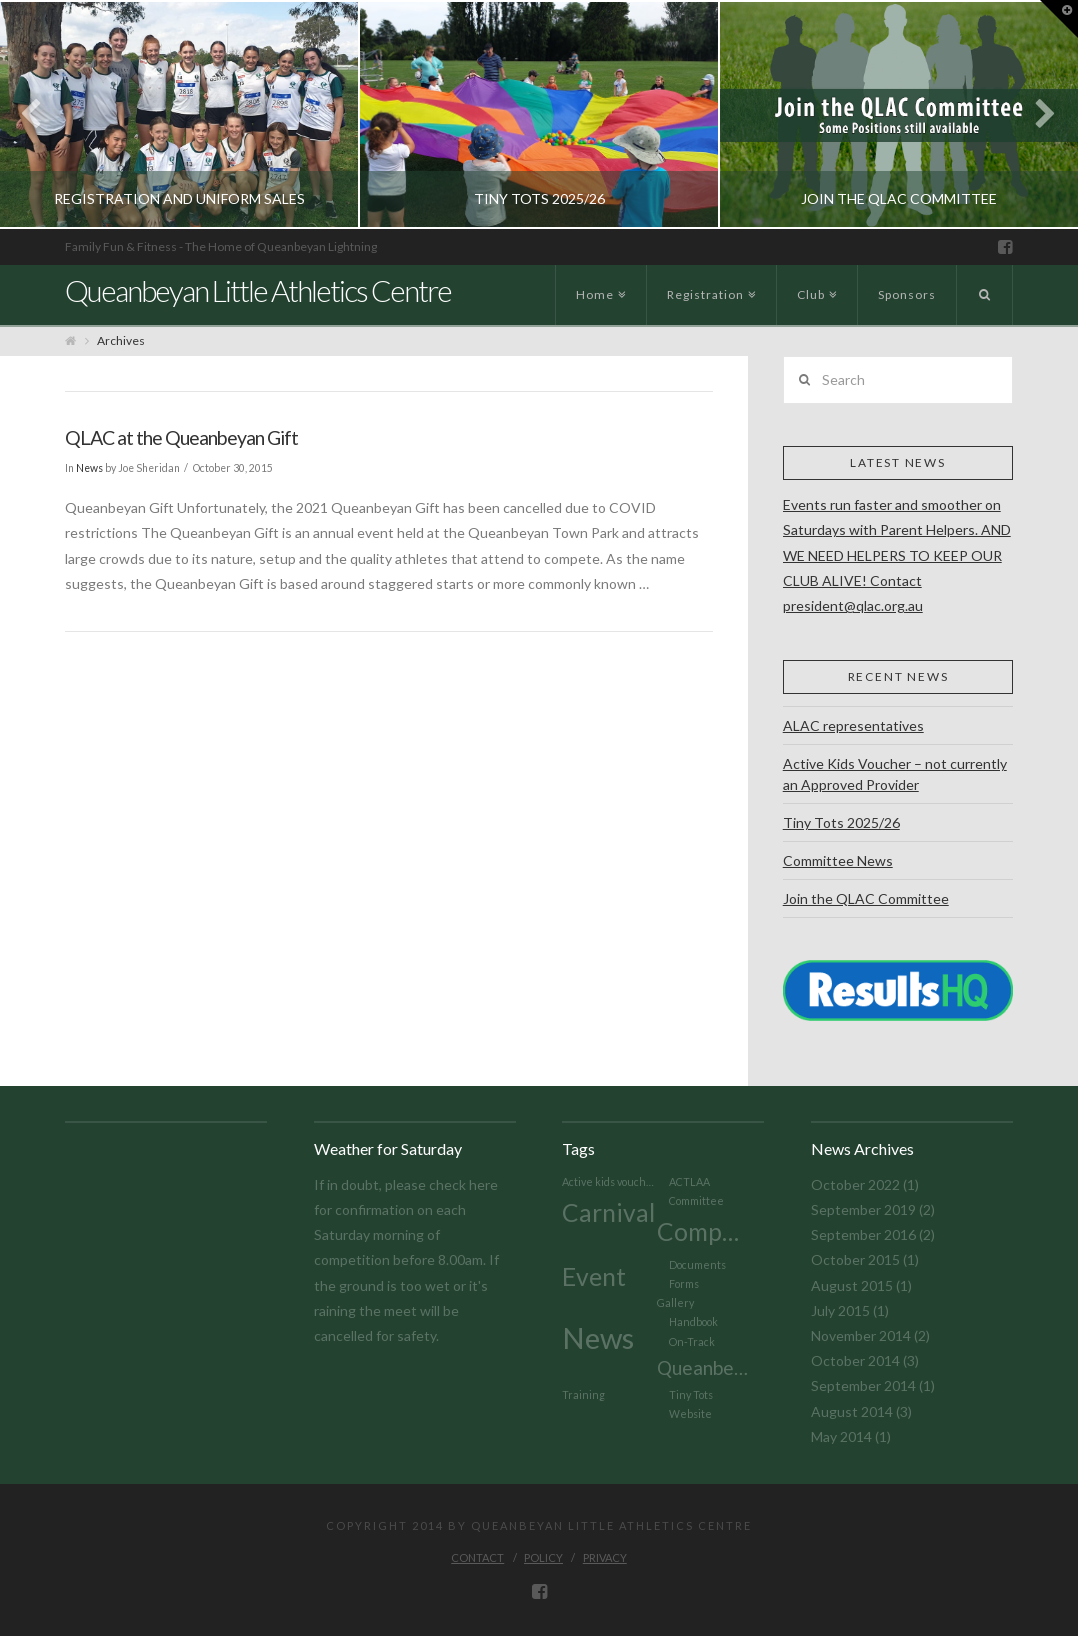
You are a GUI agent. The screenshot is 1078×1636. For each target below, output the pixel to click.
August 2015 (852, 1285)
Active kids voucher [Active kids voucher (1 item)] (609, 1181)
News (89, 468)
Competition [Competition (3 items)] (704, 1231)
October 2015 (855, 1259)
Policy (543, 1557)
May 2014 (841, 1436)
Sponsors (907, 294)
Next (1035, 114)
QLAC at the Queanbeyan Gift (181, 437)
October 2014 (855, 1360)
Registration (709, 283)
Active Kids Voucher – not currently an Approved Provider (895, 774)
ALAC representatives (853, 725)
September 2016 (863, 1234)
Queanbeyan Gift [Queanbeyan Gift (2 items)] (704, 1367)
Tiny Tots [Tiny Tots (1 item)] (691, 1394)
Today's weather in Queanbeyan (310, 1154)
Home (598, 283)
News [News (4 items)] (598, 1337)
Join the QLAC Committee (866, 898)
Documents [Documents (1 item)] (697, 1264)
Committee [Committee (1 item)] (696, 1200)
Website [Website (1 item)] (690, 1413)
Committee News (838, 860)
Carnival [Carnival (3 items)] (608, 1212)
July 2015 (840, 1310)
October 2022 (855, 1184)
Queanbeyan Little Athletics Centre (258, 290)
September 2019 (863, 1209)
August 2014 (852, 1411)
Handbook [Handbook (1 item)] (693, 1321)
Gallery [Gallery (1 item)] (675, 1302)
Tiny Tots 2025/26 (841, 822)
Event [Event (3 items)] (594, 1276)
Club (814, 283)
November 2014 (861, 1335)
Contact (477, 1557)
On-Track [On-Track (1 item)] (692, 1341)
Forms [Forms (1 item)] (684, 1283)
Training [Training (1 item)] (583, 1394)
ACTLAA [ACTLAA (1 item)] (689, 1181)
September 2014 (863, 1385)
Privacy (605, 1557)
